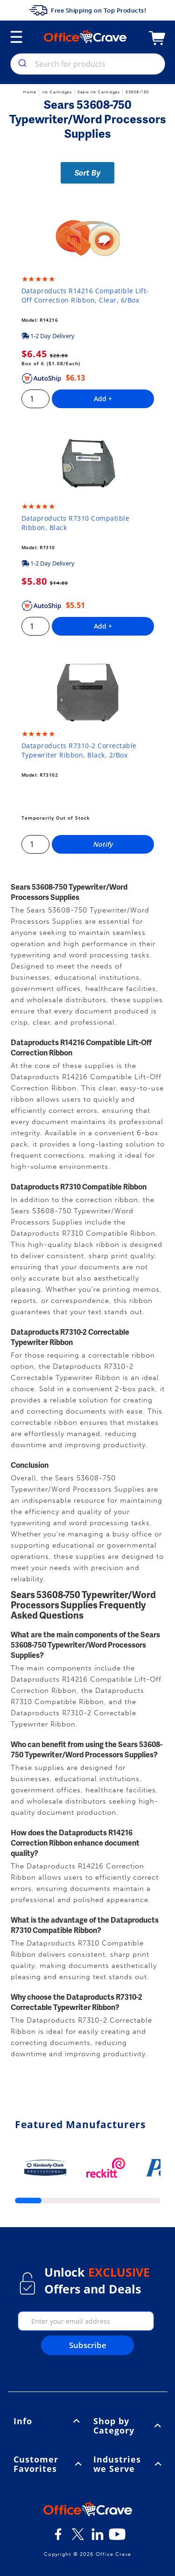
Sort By (88, 172)
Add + (103, 398)
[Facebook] (58, 2537)
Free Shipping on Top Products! (87, 10)
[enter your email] (86, 2321)
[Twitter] (78, 2537)
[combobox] (87, 64)
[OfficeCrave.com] (87, 2510)
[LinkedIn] (97, 2537)
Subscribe (87, 2345)
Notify (103, 844)
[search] (22, 64)
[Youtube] (117, 2537)
